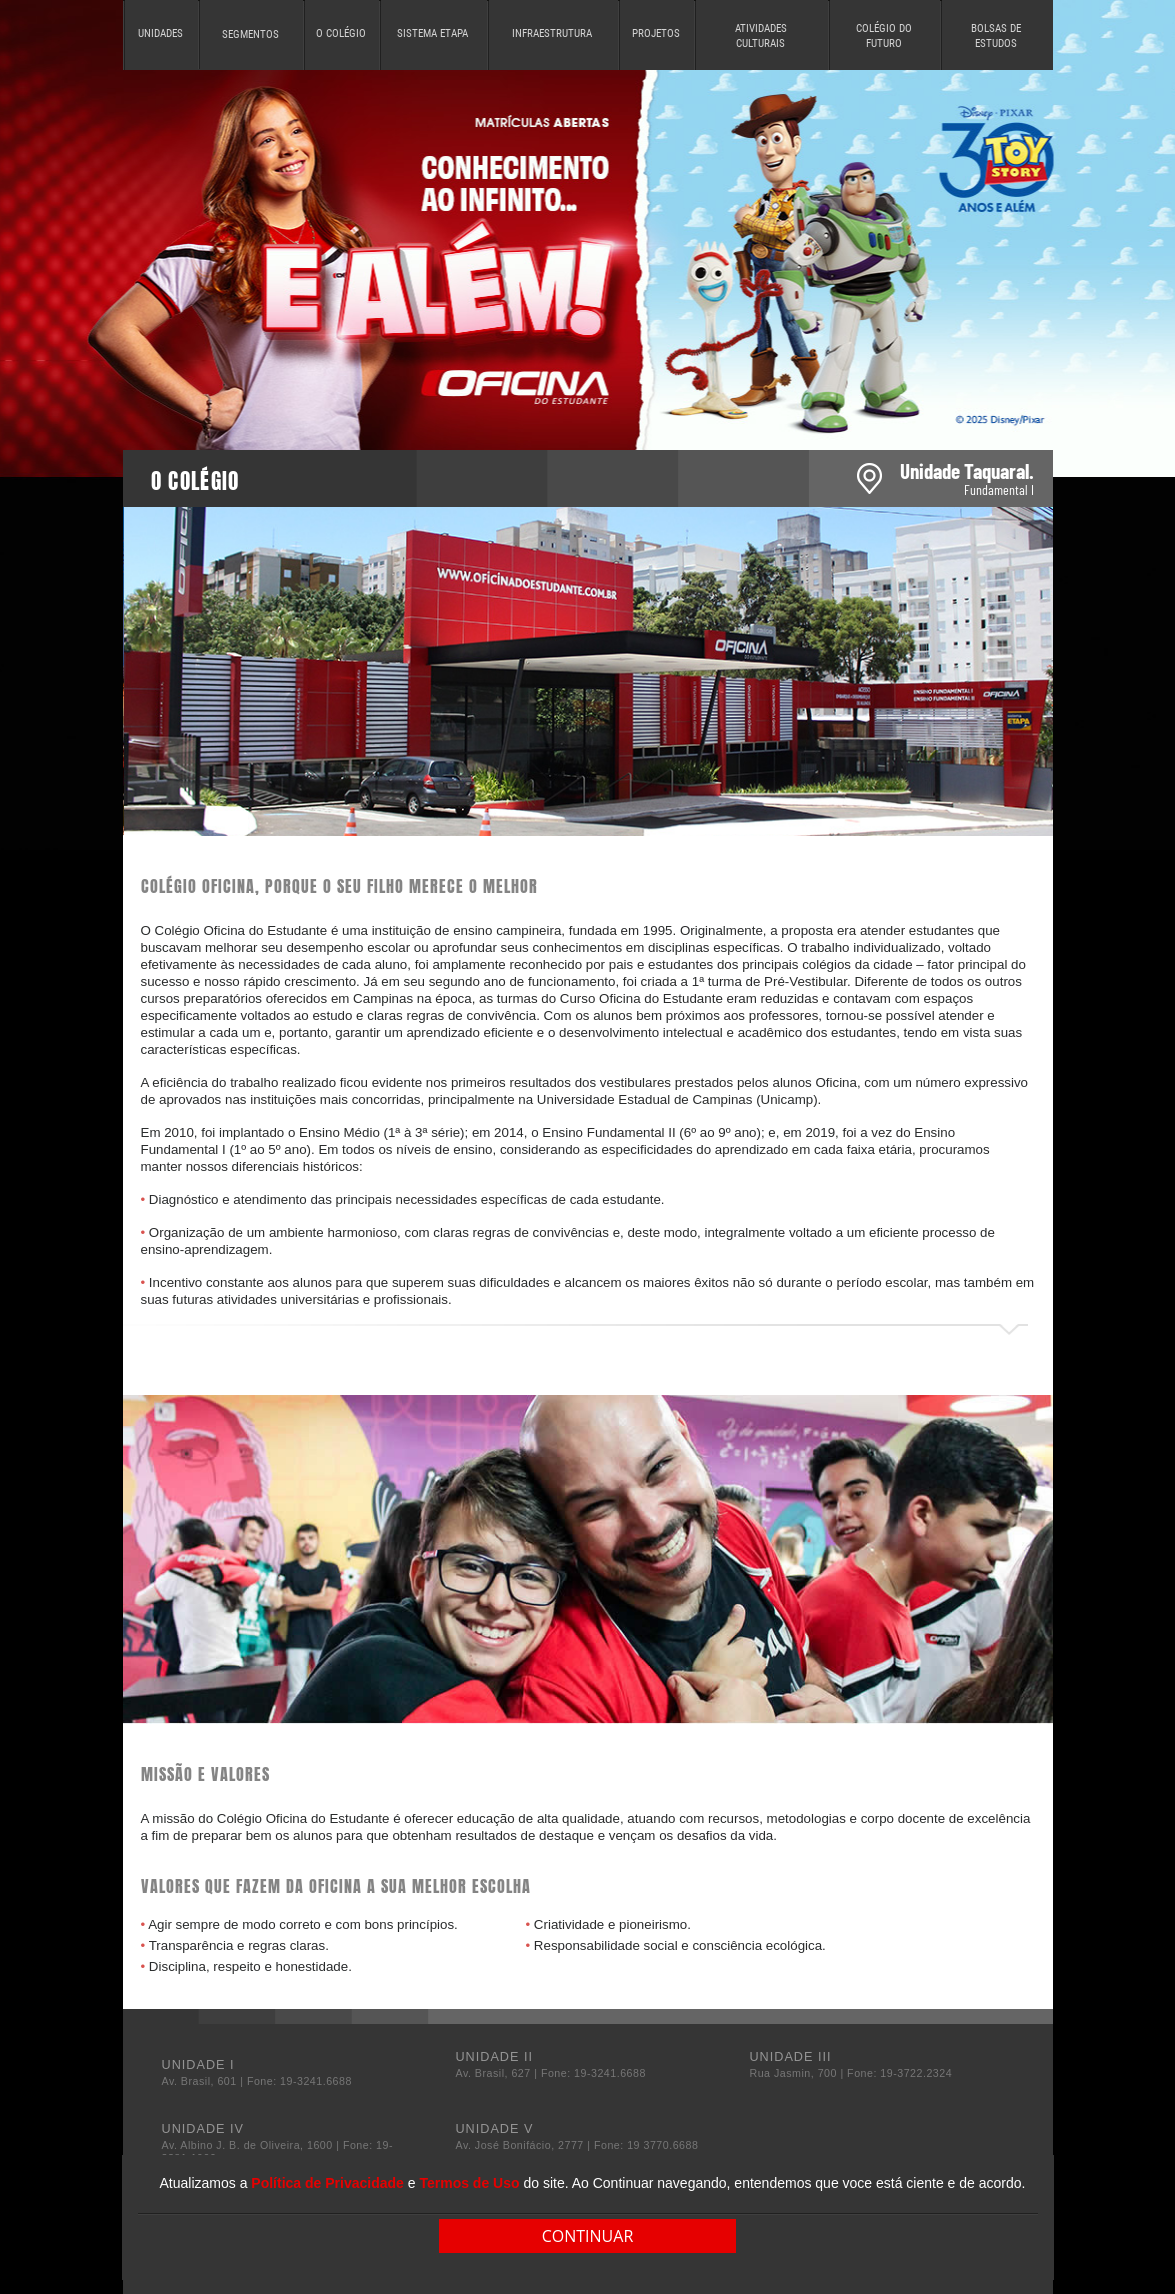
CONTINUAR (588, 2236)
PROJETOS (656, 33)
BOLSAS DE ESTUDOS (996, 36)
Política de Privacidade (327, 2183)
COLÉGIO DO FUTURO (884, 36)
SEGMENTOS (250, 34)
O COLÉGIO (341, 33)
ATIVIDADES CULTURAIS (761, 36)
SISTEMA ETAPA (432, 33)
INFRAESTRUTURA (552, 33)
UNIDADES (160, 33)
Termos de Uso (469, 2183)
